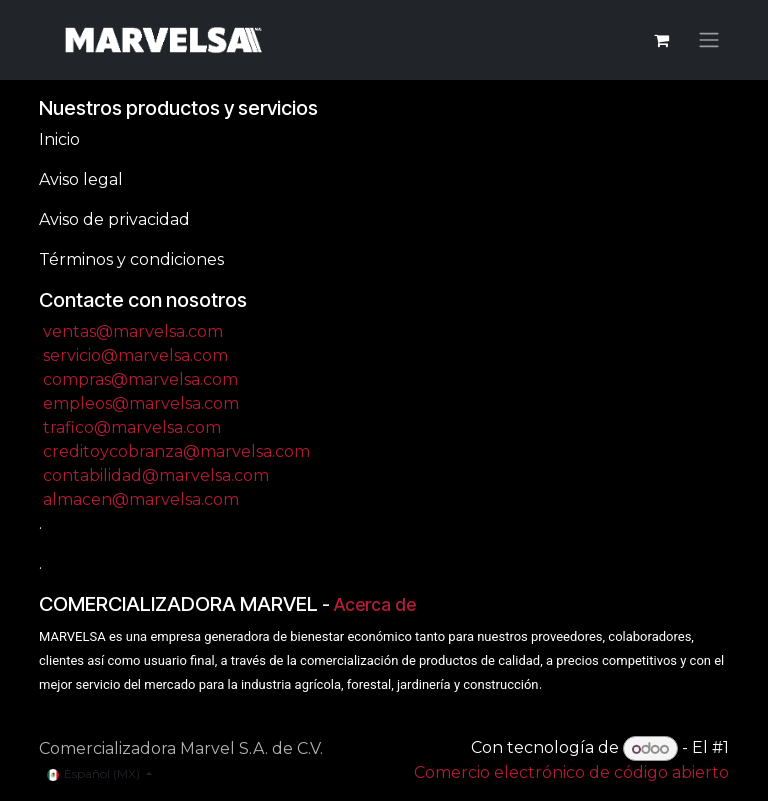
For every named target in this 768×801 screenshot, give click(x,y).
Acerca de (375, 604)
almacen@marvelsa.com (141, 499)
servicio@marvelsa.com (135, 355)
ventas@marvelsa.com (133, 331)
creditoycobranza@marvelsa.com (176, 451)
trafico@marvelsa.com (132, 427)
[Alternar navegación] (709, 40)
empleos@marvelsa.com (141, 403)
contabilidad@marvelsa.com (156, 475)
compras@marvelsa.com (140, 379)
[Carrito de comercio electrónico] (661, 40)
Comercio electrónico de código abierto (571, 772)
